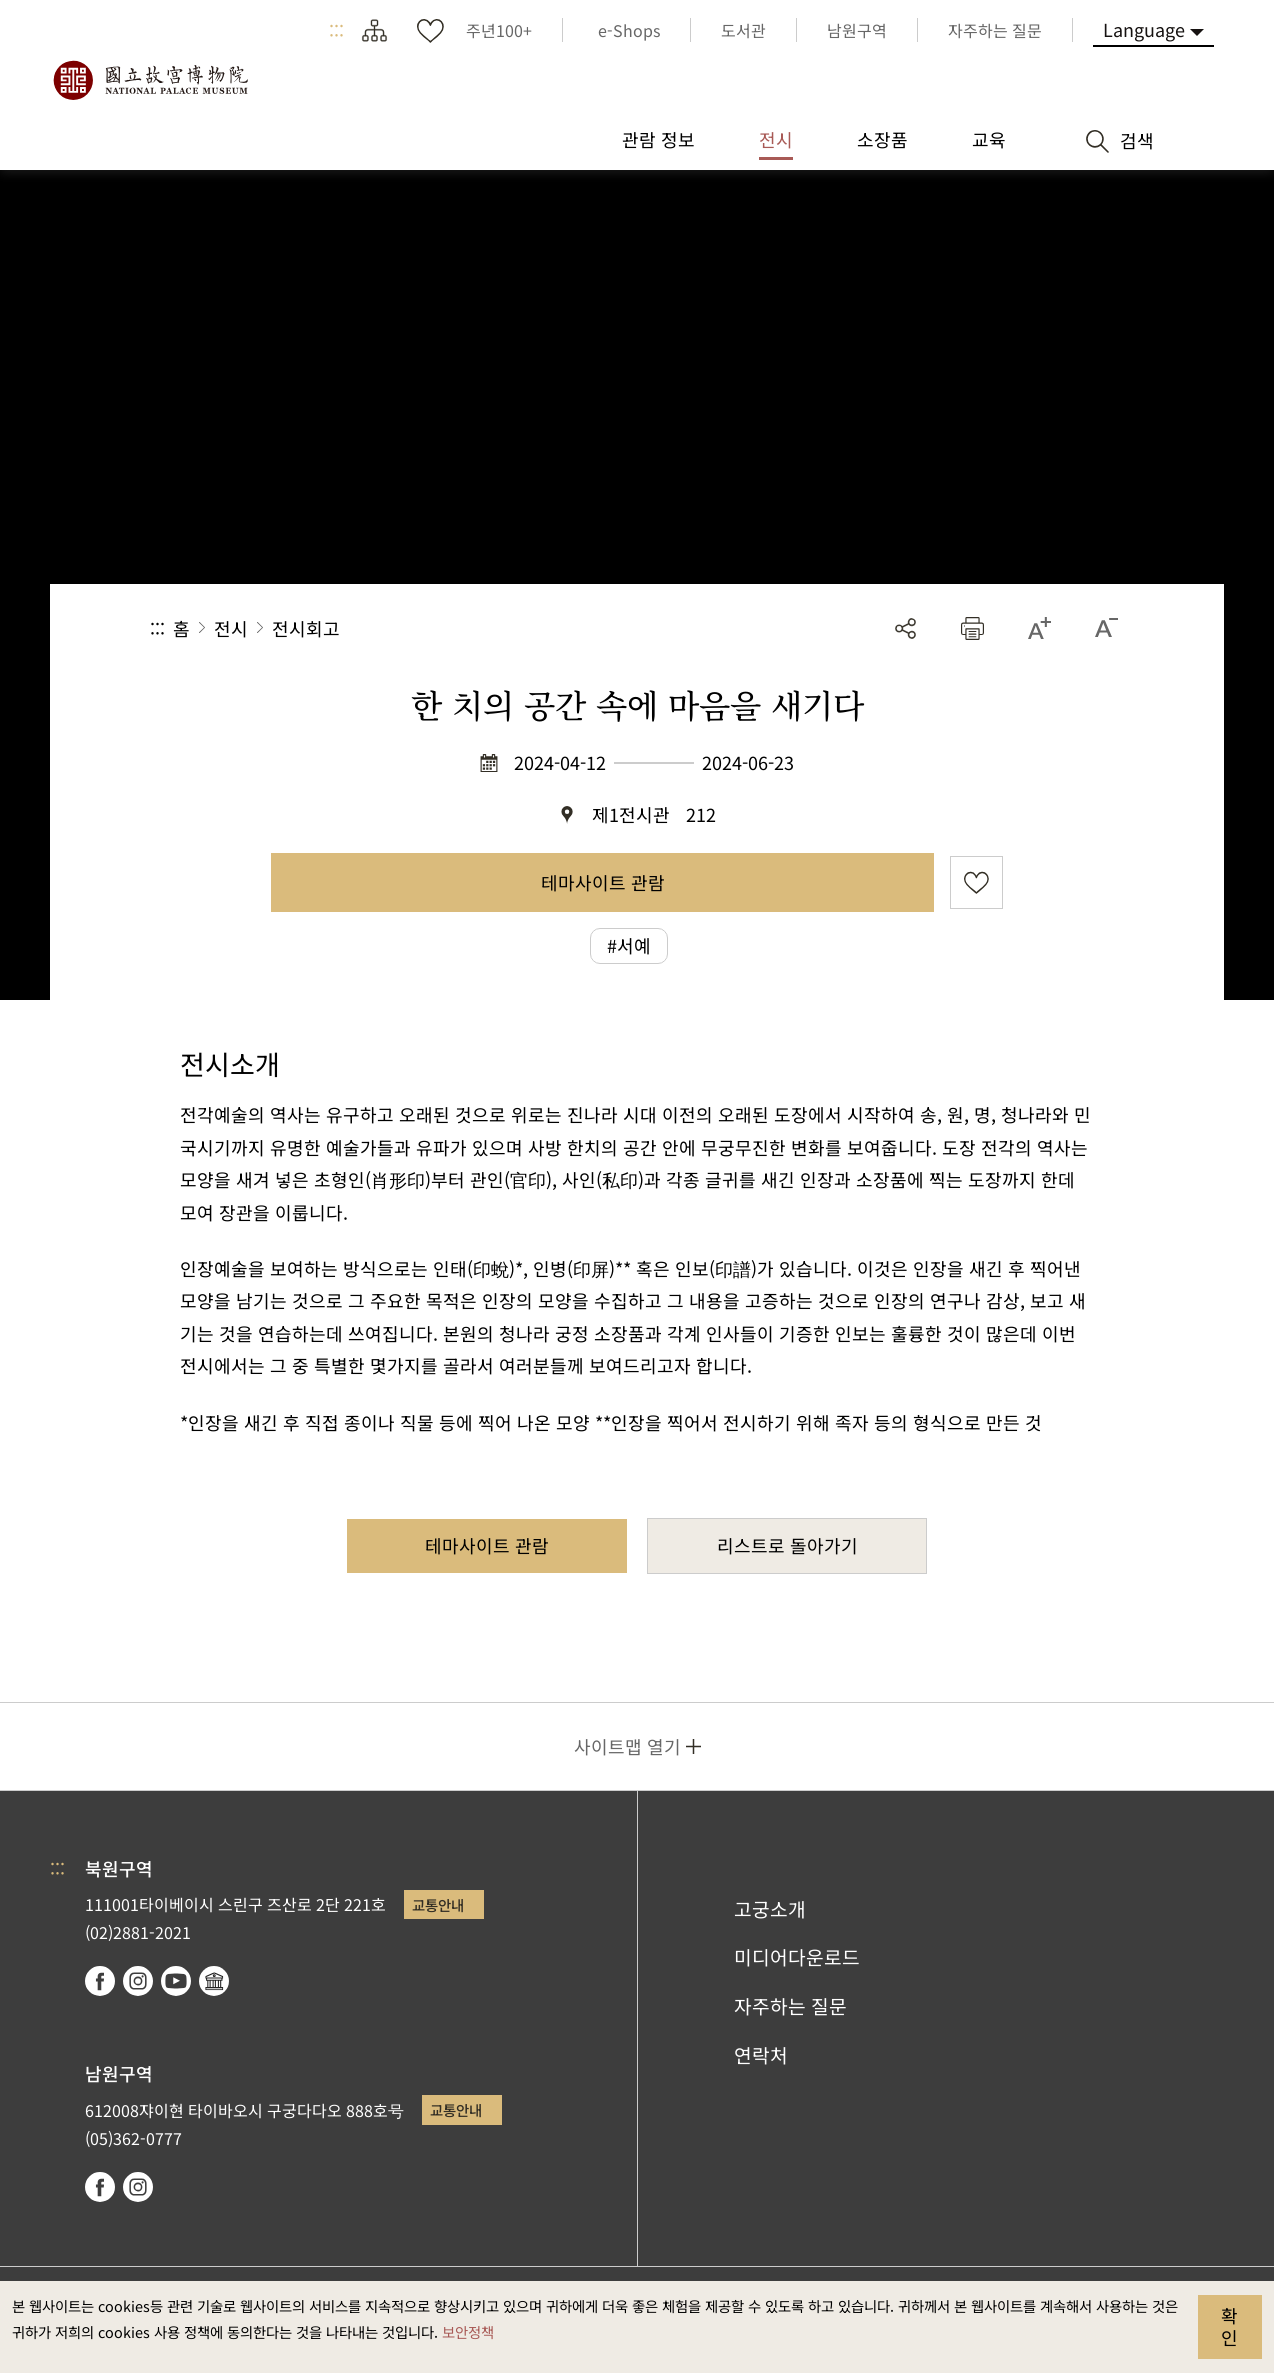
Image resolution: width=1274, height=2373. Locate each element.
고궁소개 (770, 1909)
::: (336, 30)
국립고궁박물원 (150, 80)
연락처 (761, 2055)
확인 (1229, 2326)
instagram (138, 1981)
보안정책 (468, 2331)
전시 (231, 628)
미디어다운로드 (797, 1957)
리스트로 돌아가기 (787, 1545)
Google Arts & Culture (214, 1981)
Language (1144, 29)
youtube (176, 1981)
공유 (905, 628)
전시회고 (306, 628)
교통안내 (438, 1904)
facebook (100, 1981)
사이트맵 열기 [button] (627, 1746)
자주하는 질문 (790, 2006)
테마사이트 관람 (603, 882)
